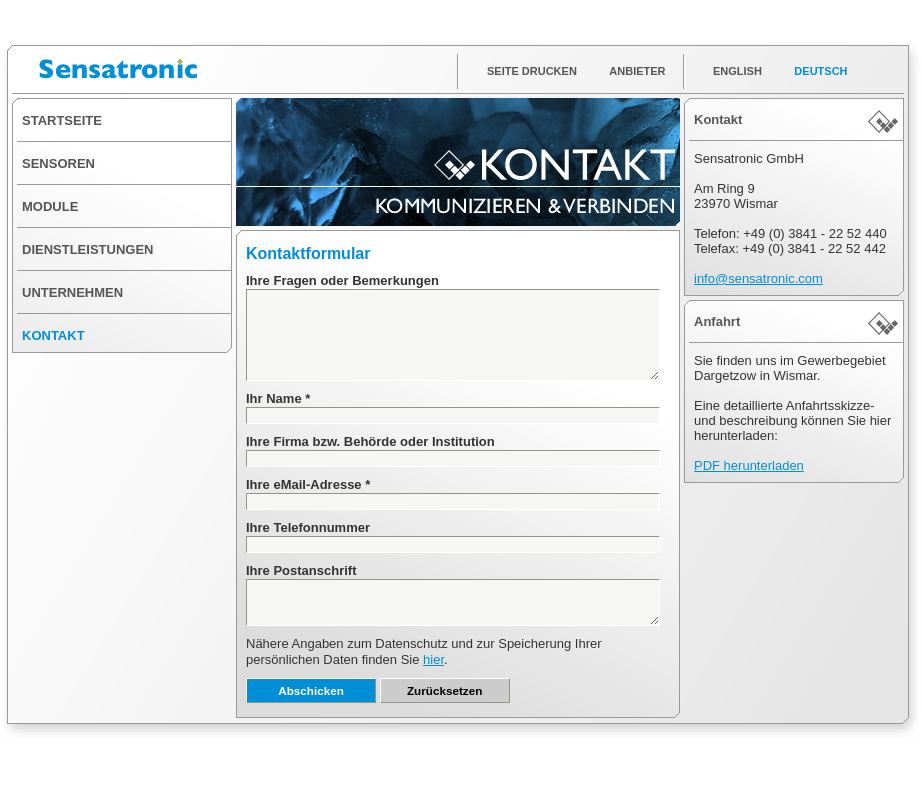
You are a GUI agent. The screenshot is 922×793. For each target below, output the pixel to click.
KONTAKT (53, 335)
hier (433, 659)
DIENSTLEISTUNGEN (87, 249)
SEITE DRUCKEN (532, 71)
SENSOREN (58, 163)
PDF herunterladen (749, 465)
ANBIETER (637, 71)
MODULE (50, 206)
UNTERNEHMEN (72, 292)
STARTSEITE (62, 120)
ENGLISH (737, 71)
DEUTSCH (820, 71)
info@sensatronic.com (758, 278)
